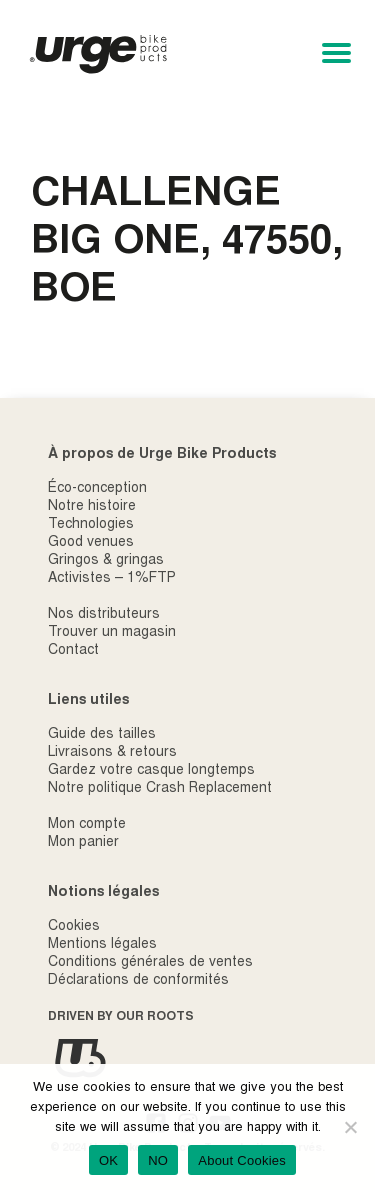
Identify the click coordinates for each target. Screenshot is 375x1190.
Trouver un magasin (112, 633)
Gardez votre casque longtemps (151, 771)
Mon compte (87, 825)
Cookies (74, 927)
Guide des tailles (102, 735)
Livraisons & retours (112, 753)
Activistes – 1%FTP (112, 579)
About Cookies (242, 1160)
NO (158, 1160)
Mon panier (83, 843)
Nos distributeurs (104, 615)
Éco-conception (97, 489)
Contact (73, 651)
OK (108, 1160)
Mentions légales (102, 945)
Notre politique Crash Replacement (160, 789)
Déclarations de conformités (138, 981)
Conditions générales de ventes (150, 963)
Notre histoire (92, 507)
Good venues (91, 543)
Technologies (91, 525)
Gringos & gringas (106, 561)
